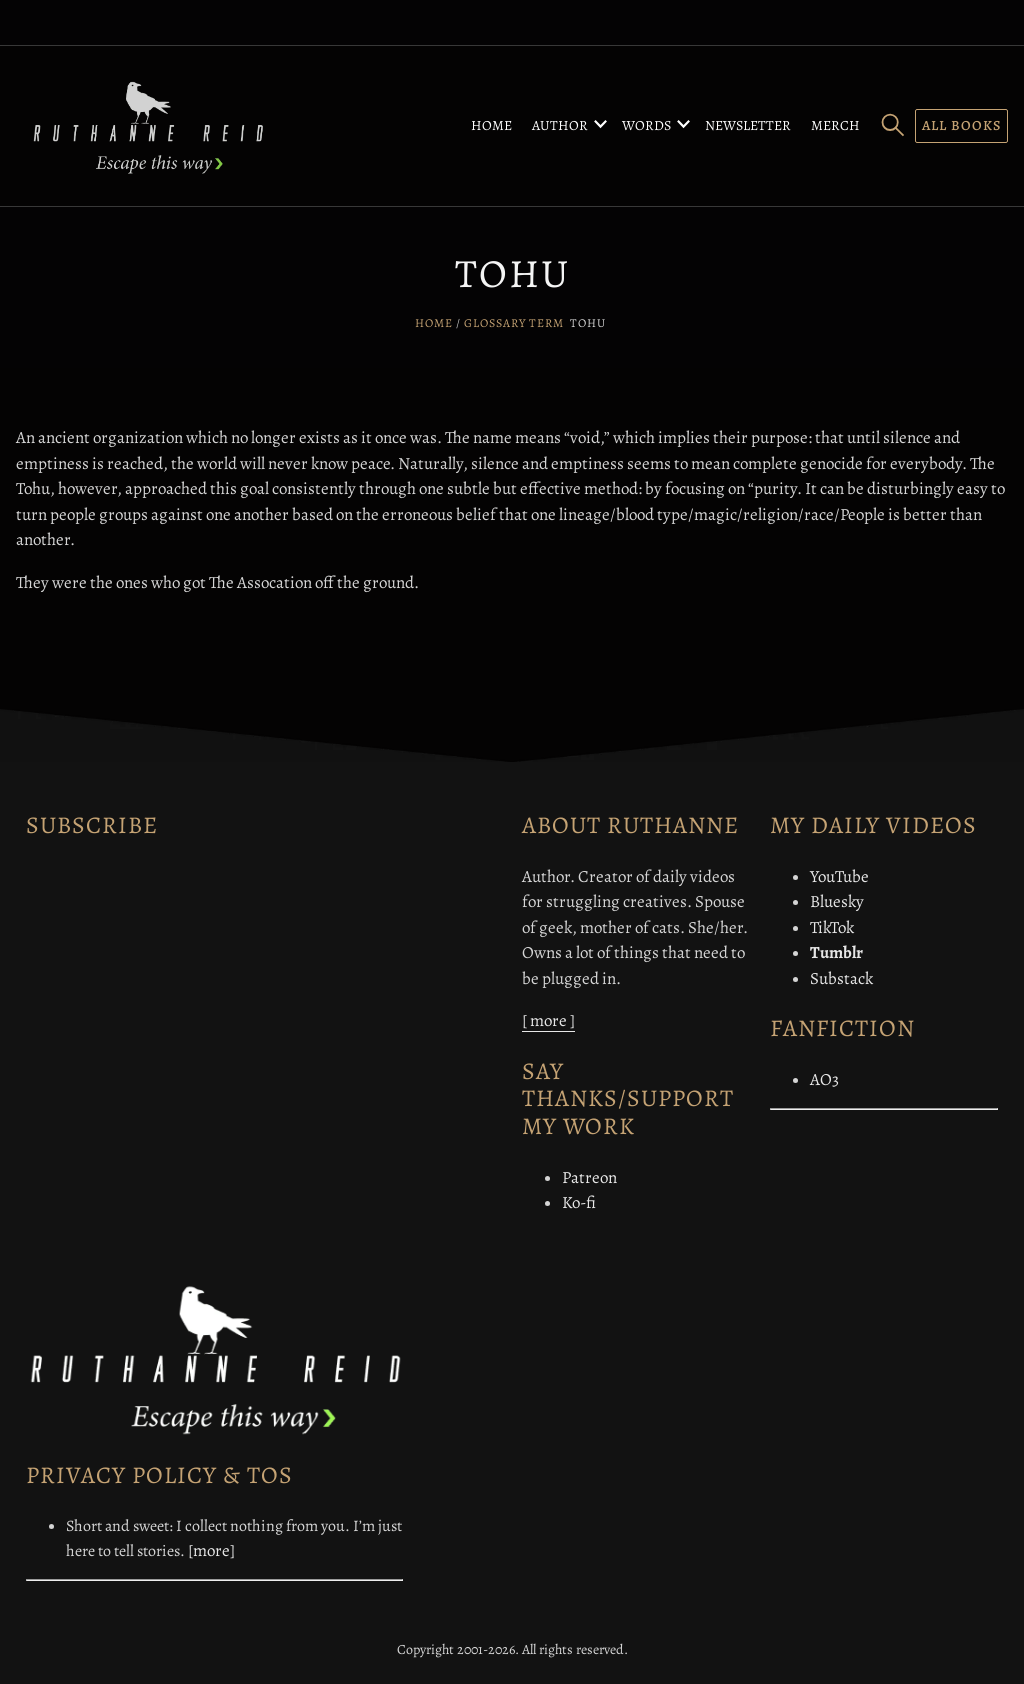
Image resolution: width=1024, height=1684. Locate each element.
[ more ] (548, 1020)
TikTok (832, 927)
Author (560, 125)
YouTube (839, 876)
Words (646, 125)
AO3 (824, 1079)
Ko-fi (579, 1202)
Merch (835, 125)
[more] (211, 1550)
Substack (841, 978)
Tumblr (836, 952)
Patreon (589, 1177)
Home (491, 125)
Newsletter (748, 125)
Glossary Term (514, 323)
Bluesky (837, 901)
